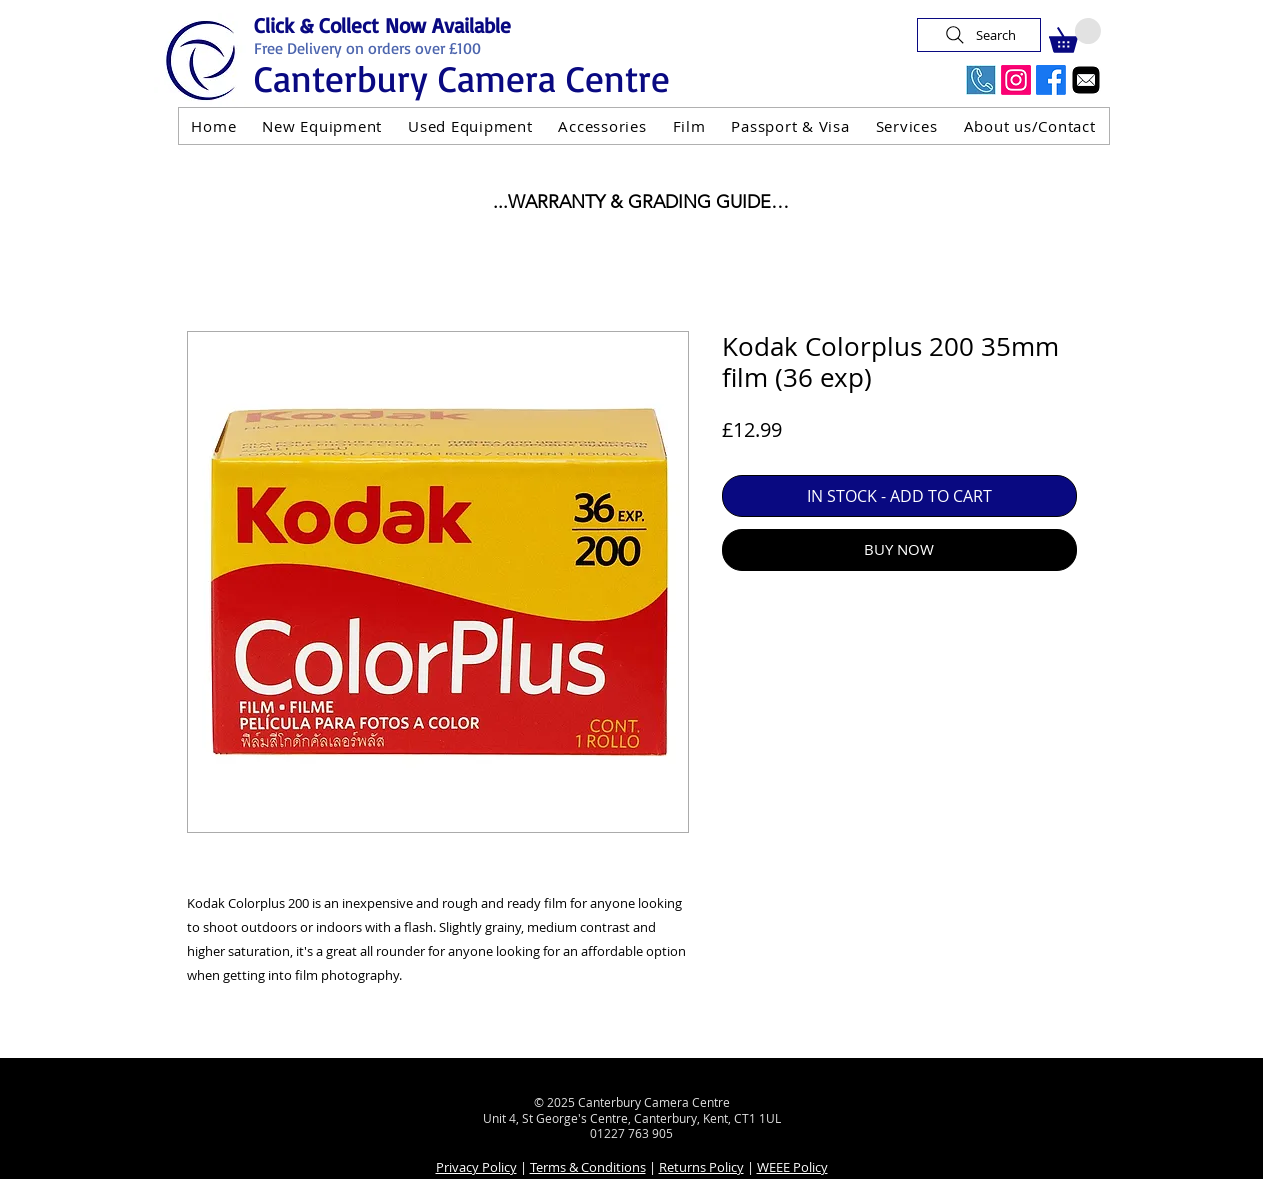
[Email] (1086, 80)
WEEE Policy (792, 1167)
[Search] (979, 35)
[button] (1075, 35)
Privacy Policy (476, 1167)
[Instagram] (1016, 80)
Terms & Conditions (588, 1167)
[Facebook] (1051, 80)
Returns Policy (701, 1167)
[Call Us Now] (981, 80)
